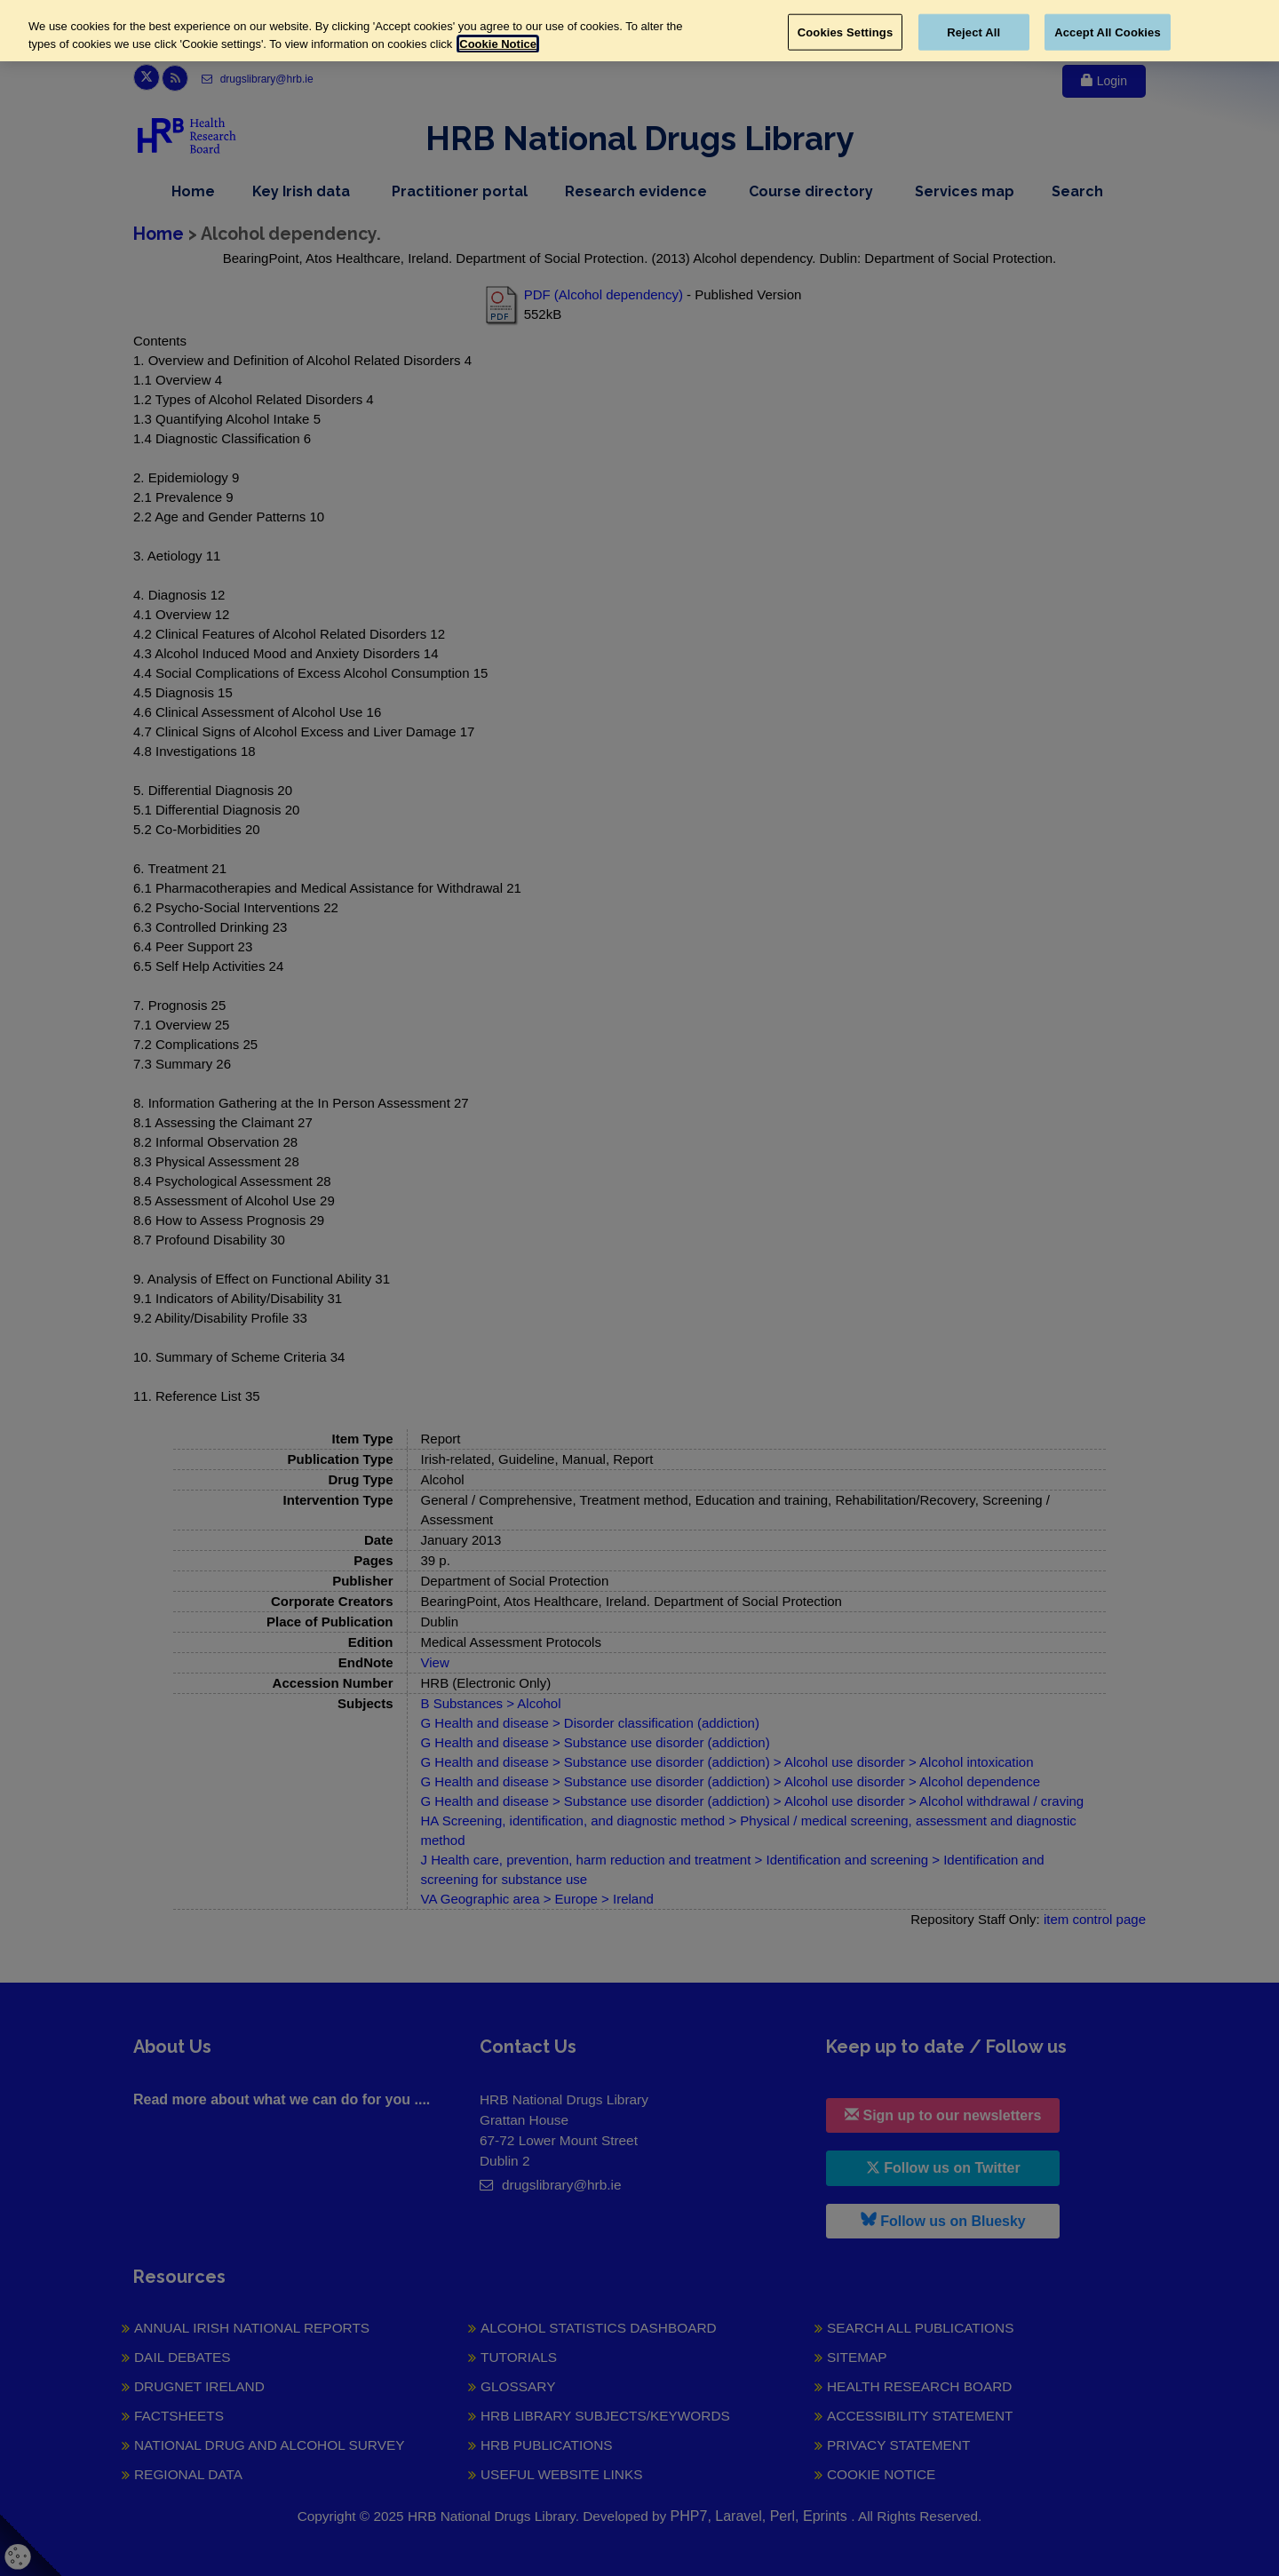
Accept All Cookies (1107, 31)
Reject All (973, 31)
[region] (639, 30)
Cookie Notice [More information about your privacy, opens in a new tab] (497, 44)
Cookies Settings (846, 31)
